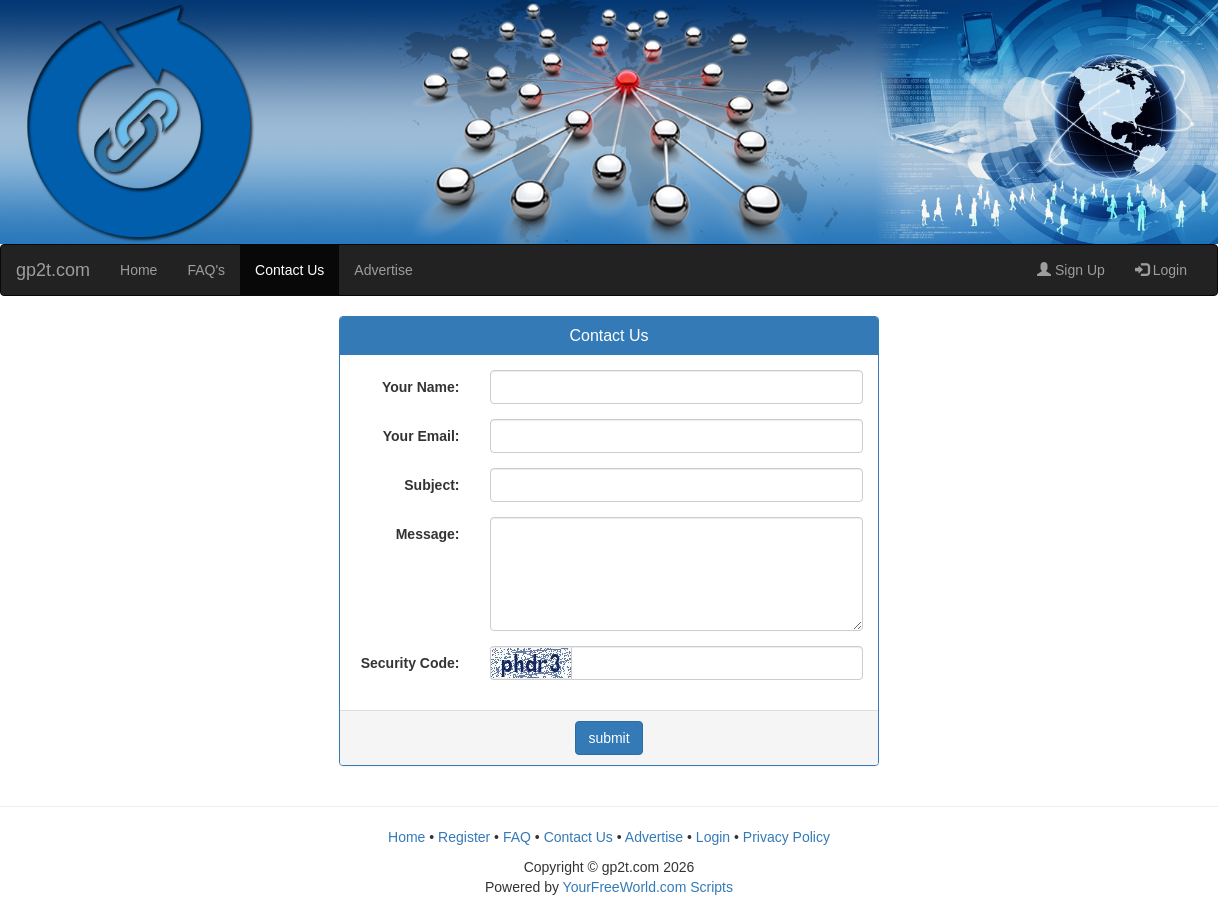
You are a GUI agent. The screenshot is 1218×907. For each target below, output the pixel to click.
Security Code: (410, 663)
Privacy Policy (786, 837)
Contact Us (289, 270)
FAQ (517, 837)
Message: (428, 534)
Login (1161, 270)
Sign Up (1071, 270)
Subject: (431, 485)
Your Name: (421, 387)
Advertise (383, 270)
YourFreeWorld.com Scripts (648, 887)
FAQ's (206, 270)
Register (464, 837)
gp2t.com (53, 270)
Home (138, 270)
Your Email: (421, 436)
